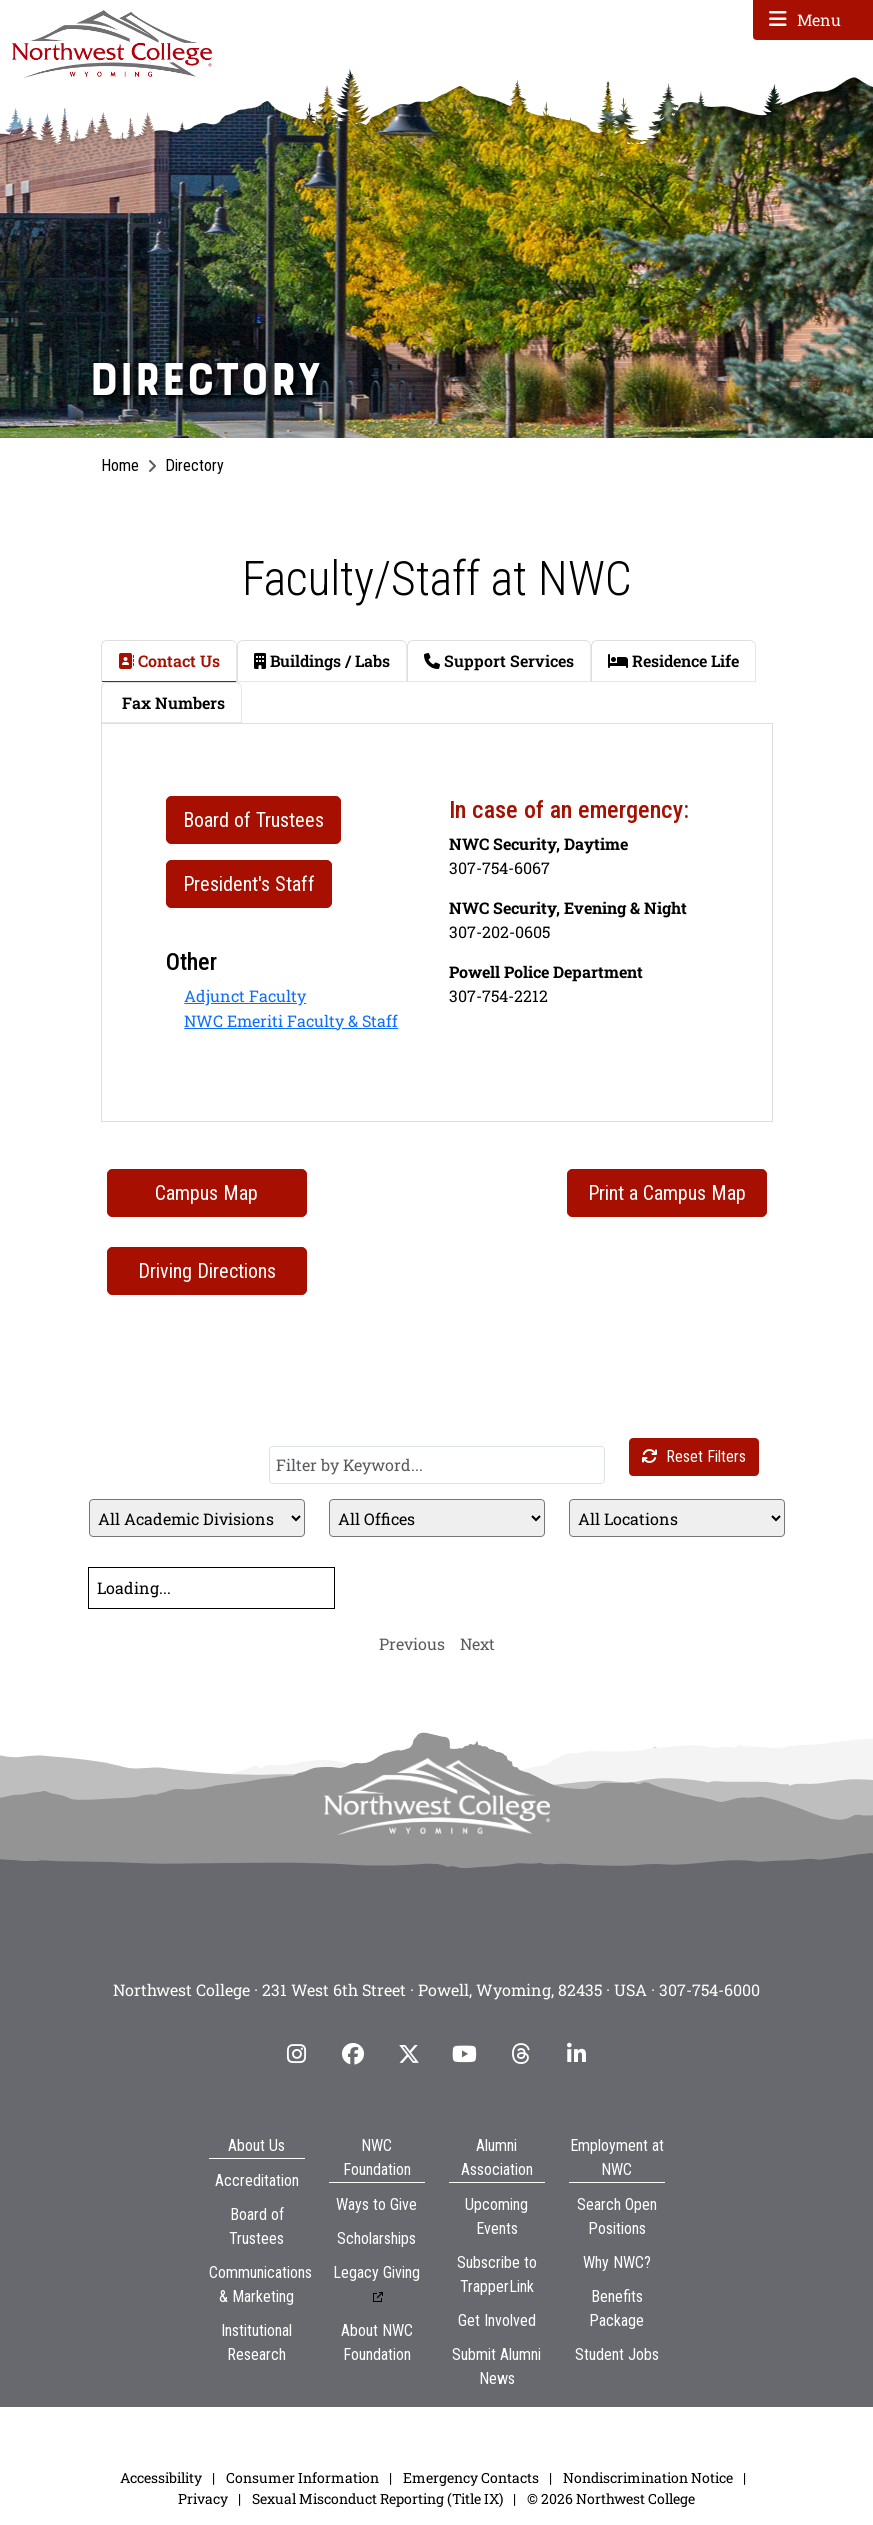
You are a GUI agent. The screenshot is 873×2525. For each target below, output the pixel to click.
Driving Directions (207, 1271)
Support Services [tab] (499, 660)
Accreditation (257, 2180)
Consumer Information (302, 2477)
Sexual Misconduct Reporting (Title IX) (377, 2498)
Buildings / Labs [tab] (322, 660)
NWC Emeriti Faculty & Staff (291, 1020)
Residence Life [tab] (673, 660)
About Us (256, 2145)
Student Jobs (617, 2354)
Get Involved (497, 2320)
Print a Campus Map (667, 1193)
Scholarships (376, 2238)
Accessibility (161, 2477)
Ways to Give (376, 2204)
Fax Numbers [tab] (171, 702)
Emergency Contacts (471, 2477)
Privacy (203, 2498)
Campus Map (206, 1193)
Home (120, 465)
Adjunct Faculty (245, 995)
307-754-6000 (709, 1989)
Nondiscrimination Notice (648, 2477)
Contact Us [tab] (169, 660)
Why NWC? (617, 2262)
